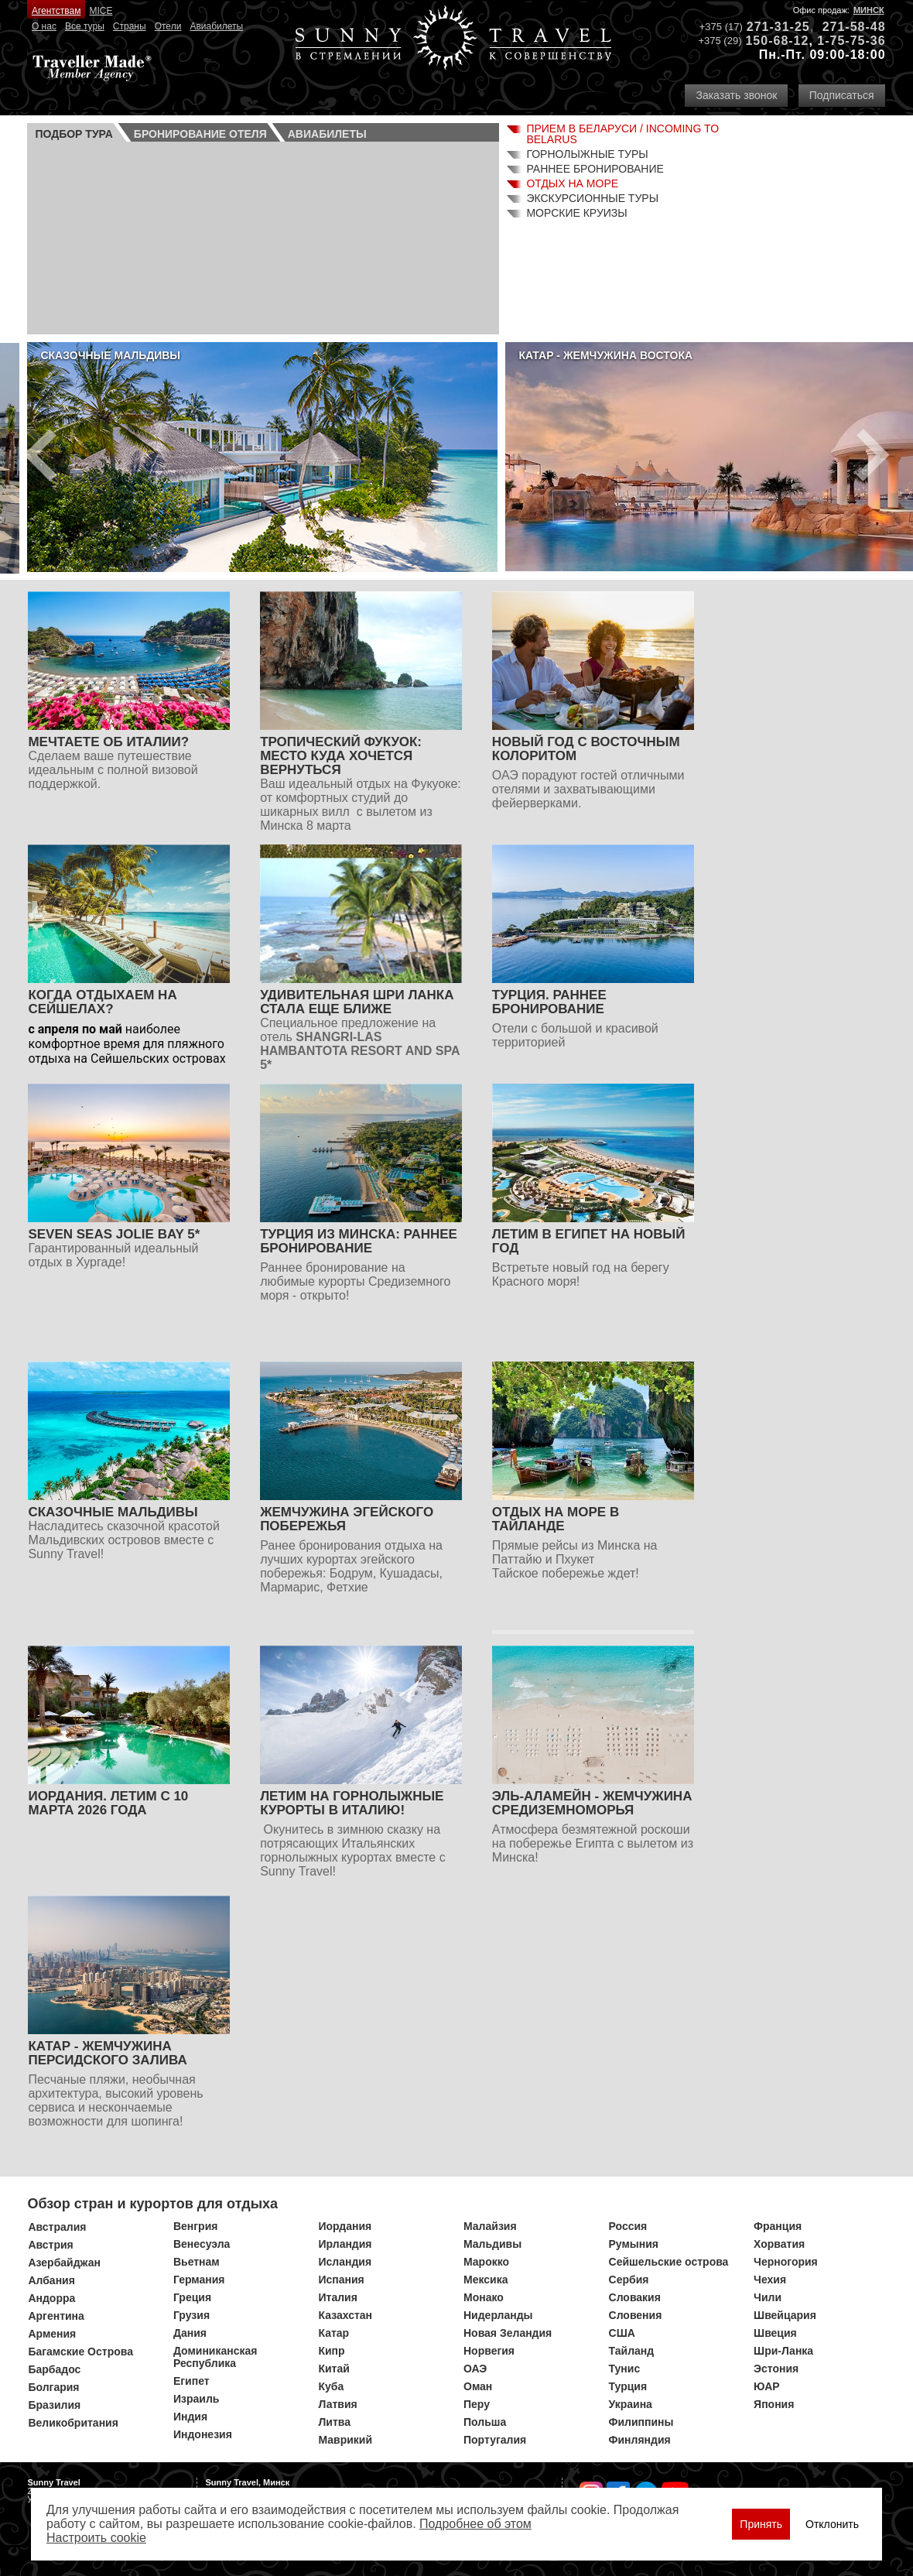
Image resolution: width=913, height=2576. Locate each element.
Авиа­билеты (327, 134)
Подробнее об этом (475, 2523)
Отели (168, 26)
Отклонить (832, 2524)
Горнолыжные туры (587, 154)
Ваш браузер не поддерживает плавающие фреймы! (263, 236)
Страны (129, 26)
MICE (100, 10)
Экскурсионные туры (592, 198)
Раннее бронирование (594, 168)
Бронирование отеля (200, 134)
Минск (868, 10)
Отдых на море (572, 183)
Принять (761, 2524)
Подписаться (841, 95)
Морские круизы (576, 212)
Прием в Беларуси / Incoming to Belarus (622, 134)
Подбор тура (73, 134)
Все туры (84, 26)
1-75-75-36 (851, 40)
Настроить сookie (96, 2537)
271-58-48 (854, 26)
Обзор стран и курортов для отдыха (152, 2203)
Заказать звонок (736, 95)
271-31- (771, 26)
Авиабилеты (216, 26)
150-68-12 (777, 40)
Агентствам (56, 10)
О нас (44, 26)
